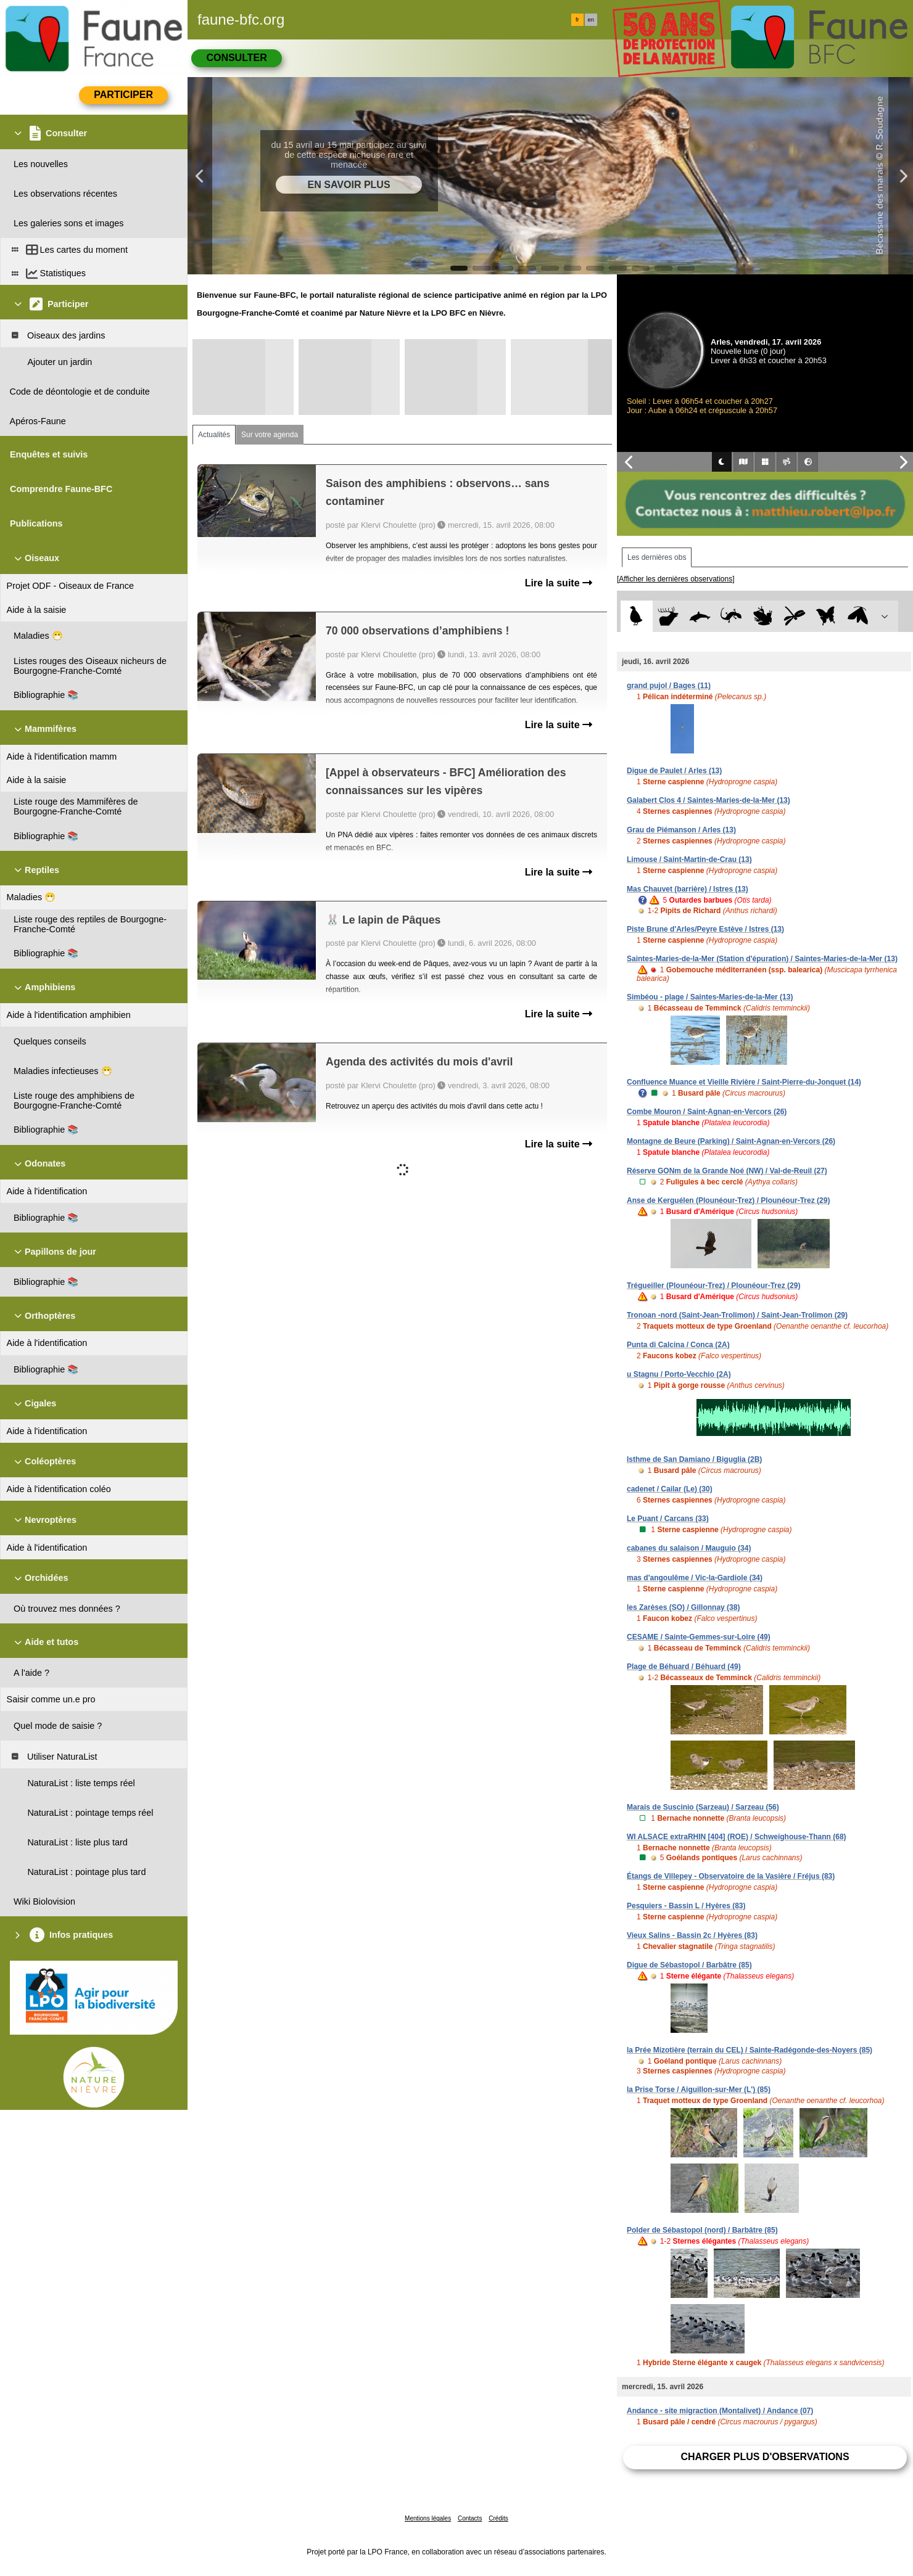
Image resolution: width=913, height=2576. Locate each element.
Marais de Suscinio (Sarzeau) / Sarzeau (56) (703, 1807)
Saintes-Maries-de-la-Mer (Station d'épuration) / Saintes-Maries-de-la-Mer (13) (762, 958)
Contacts (470, 2518)
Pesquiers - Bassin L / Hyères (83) (686, 1905)
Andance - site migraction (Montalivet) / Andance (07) (720, 2410)
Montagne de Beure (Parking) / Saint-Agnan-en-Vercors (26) (731, 1141)
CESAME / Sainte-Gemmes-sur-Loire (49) (698, 1637)
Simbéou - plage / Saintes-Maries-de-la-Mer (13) (710, 997)
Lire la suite (558, 583)
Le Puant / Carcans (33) (668, 1518)
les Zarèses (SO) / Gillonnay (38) (683, 1607)
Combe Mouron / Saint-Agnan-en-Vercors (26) (707, 1111)
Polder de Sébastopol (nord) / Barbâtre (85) (702, 2230)
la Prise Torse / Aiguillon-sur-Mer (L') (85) (698, 2089)
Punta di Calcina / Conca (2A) (678, 1344)
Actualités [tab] (214, 434)
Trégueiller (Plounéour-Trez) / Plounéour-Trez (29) (713, 1285)
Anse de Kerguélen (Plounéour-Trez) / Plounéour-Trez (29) (728, 1200)
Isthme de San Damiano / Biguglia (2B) (694, 1459)
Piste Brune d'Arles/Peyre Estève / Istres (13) (705, 929)
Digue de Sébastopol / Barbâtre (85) (689, 1965)
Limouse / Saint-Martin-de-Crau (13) (689, 859)
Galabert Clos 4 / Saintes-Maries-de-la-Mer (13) (708, 800)
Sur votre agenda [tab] (269, 434)
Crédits (498, 2518)
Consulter (236, 57)
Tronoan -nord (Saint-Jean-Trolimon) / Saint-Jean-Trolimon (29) (737, 1315)
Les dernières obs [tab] (656, 557)
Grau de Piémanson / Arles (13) (681, 830)
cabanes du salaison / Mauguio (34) (689, 1548)
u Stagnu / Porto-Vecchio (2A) (679, 1374)
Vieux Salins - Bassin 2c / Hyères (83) (692, 1935)
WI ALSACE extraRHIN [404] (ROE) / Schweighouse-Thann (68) (736, 1836)
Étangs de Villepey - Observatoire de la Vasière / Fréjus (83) (731, 1876)
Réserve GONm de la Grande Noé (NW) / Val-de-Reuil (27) (727, 1171)
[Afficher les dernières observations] (676, 579)
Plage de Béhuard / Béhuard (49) (684, 1666)
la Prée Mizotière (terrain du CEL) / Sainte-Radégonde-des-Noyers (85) (749, 2050)
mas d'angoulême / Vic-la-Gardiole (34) (694, 1577)
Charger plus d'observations (764, 2456)
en (591, 20)
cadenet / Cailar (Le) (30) (670, 1489)
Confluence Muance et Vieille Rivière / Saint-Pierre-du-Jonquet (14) (744, 1082)
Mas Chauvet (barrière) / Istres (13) (687, 889)
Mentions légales (428, 2518)
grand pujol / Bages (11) (669, 685)
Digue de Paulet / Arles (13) (674, 770)
